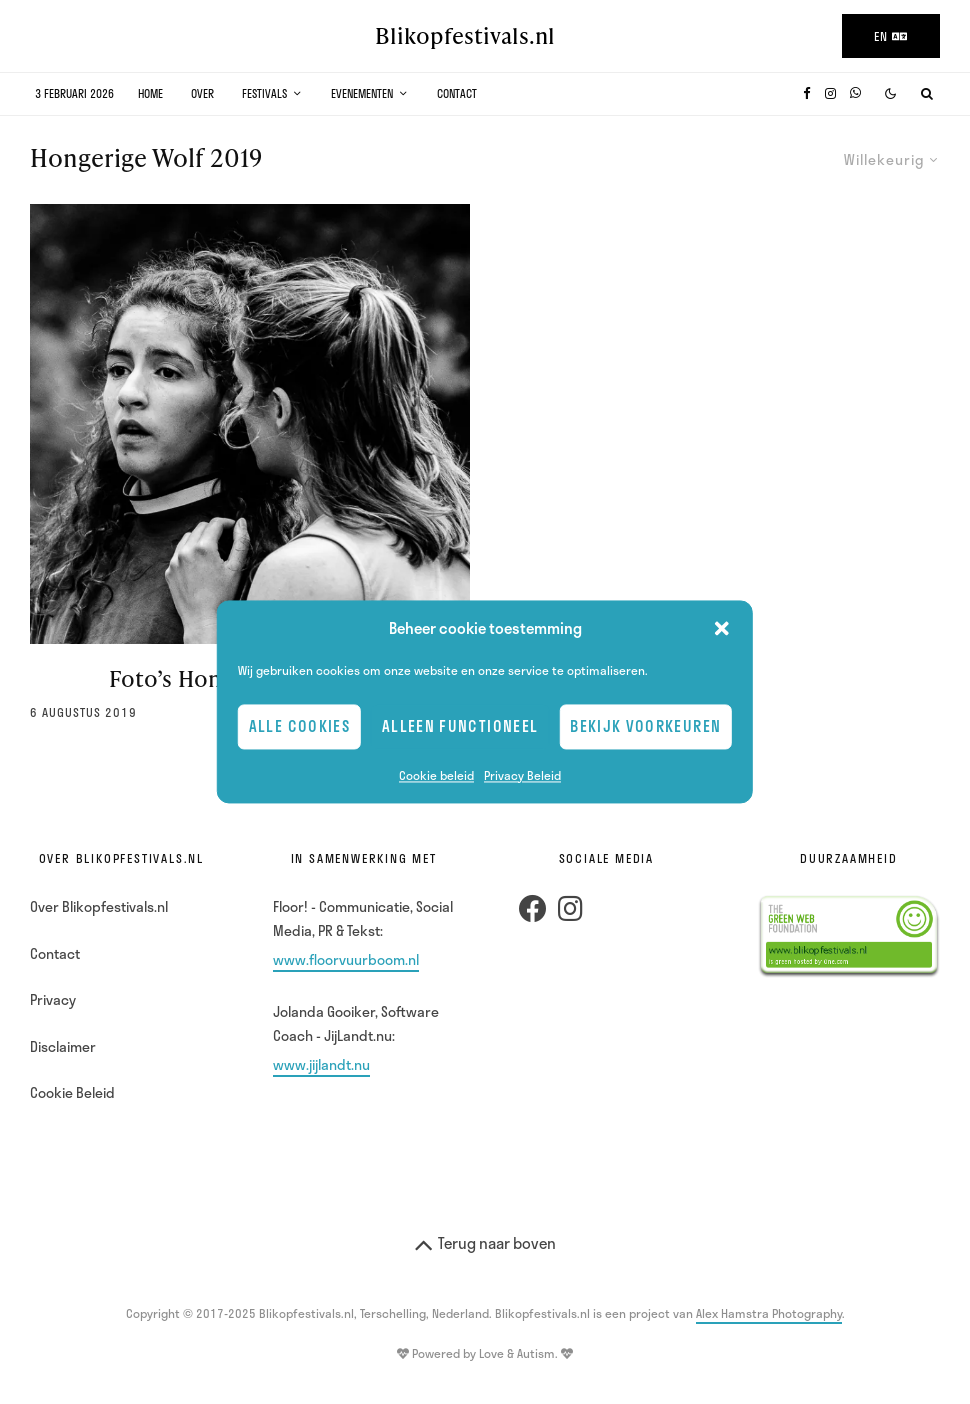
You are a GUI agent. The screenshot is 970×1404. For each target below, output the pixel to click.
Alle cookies (299, 727)
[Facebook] (807, 93)
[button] (722, 629)
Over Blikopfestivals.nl (99, 906)
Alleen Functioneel (460, 727)
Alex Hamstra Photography (769, 1313)
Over (202, 93)
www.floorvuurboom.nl (346, 959)
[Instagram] (830, 93)
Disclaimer (63, 1046)
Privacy (53, 999)
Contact (457, 93)
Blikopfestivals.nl (465, 36)
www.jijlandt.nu (321, 1064)
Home (150, 93)
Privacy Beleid (522, 775)
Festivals (264, 93)
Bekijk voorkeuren (645, 727)
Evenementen (362, 93)
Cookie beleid (436, 775)
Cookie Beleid (72, 1092)
